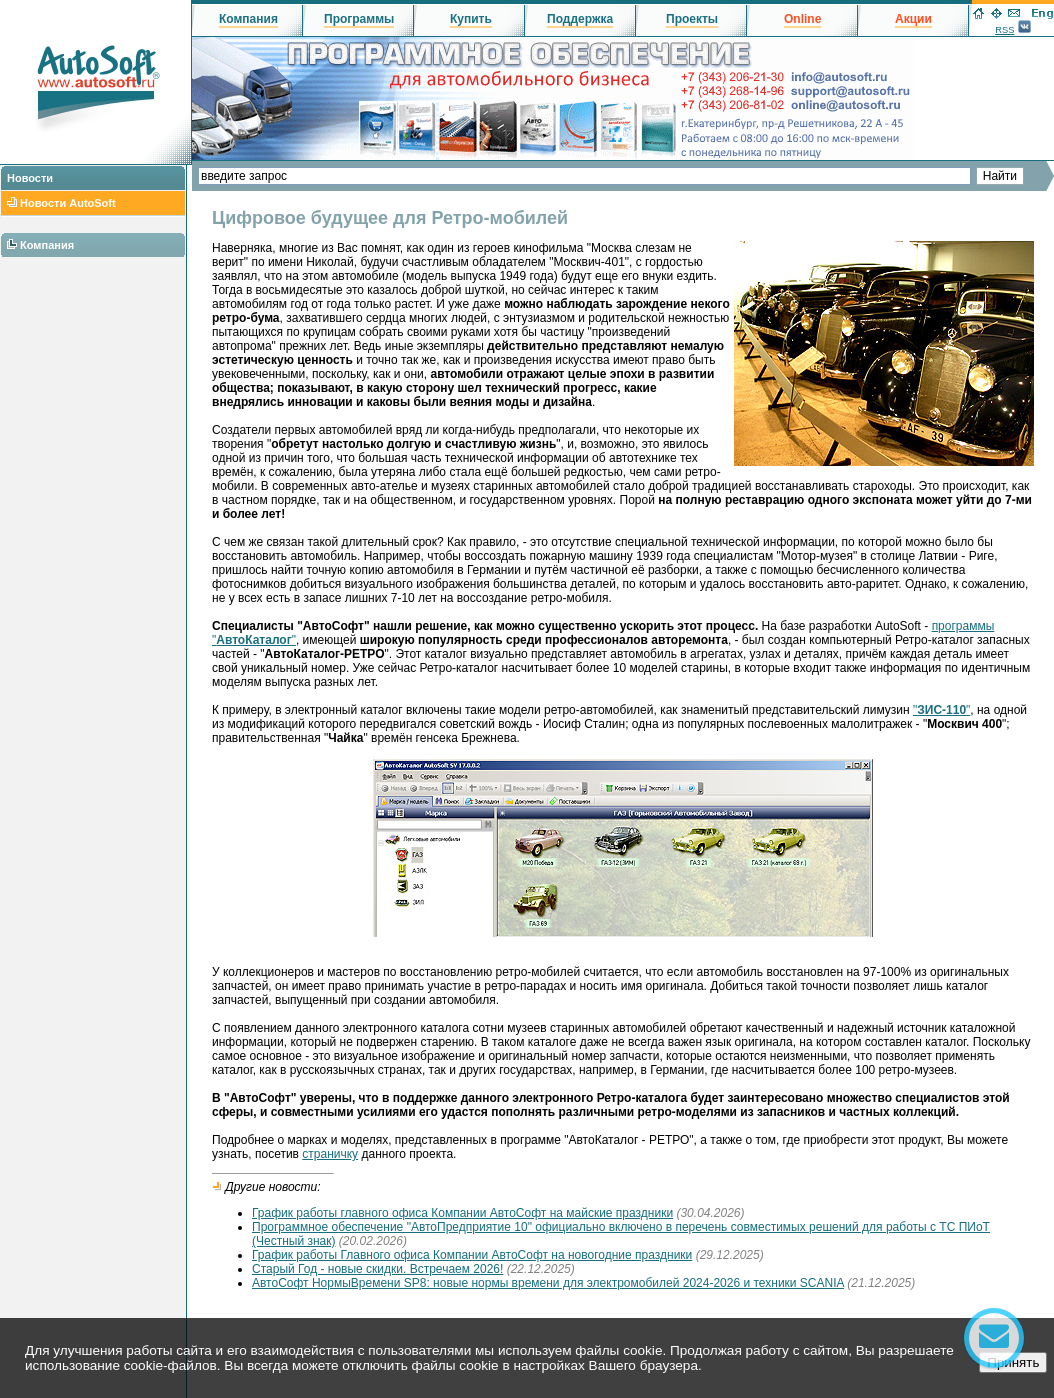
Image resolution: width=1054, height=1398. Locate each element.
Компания (47, 245)
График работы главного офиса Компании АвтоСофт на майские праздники (462, 1213)
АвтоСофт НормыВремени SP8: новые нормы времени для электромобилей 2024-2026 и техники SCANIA (548, 1283)
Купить (471, 19)
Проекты (692, 19)
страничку (330, 1154)
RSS (1004, 30)
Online (802, 19)
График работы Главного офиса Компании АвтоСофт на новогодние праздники (472, 1255)
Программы (359, 19)
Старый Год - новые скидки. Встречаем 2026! (377, 1269)
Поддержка (580, 19)
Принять (1013, 1362)
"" (941, 710)
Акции (913, 19)
